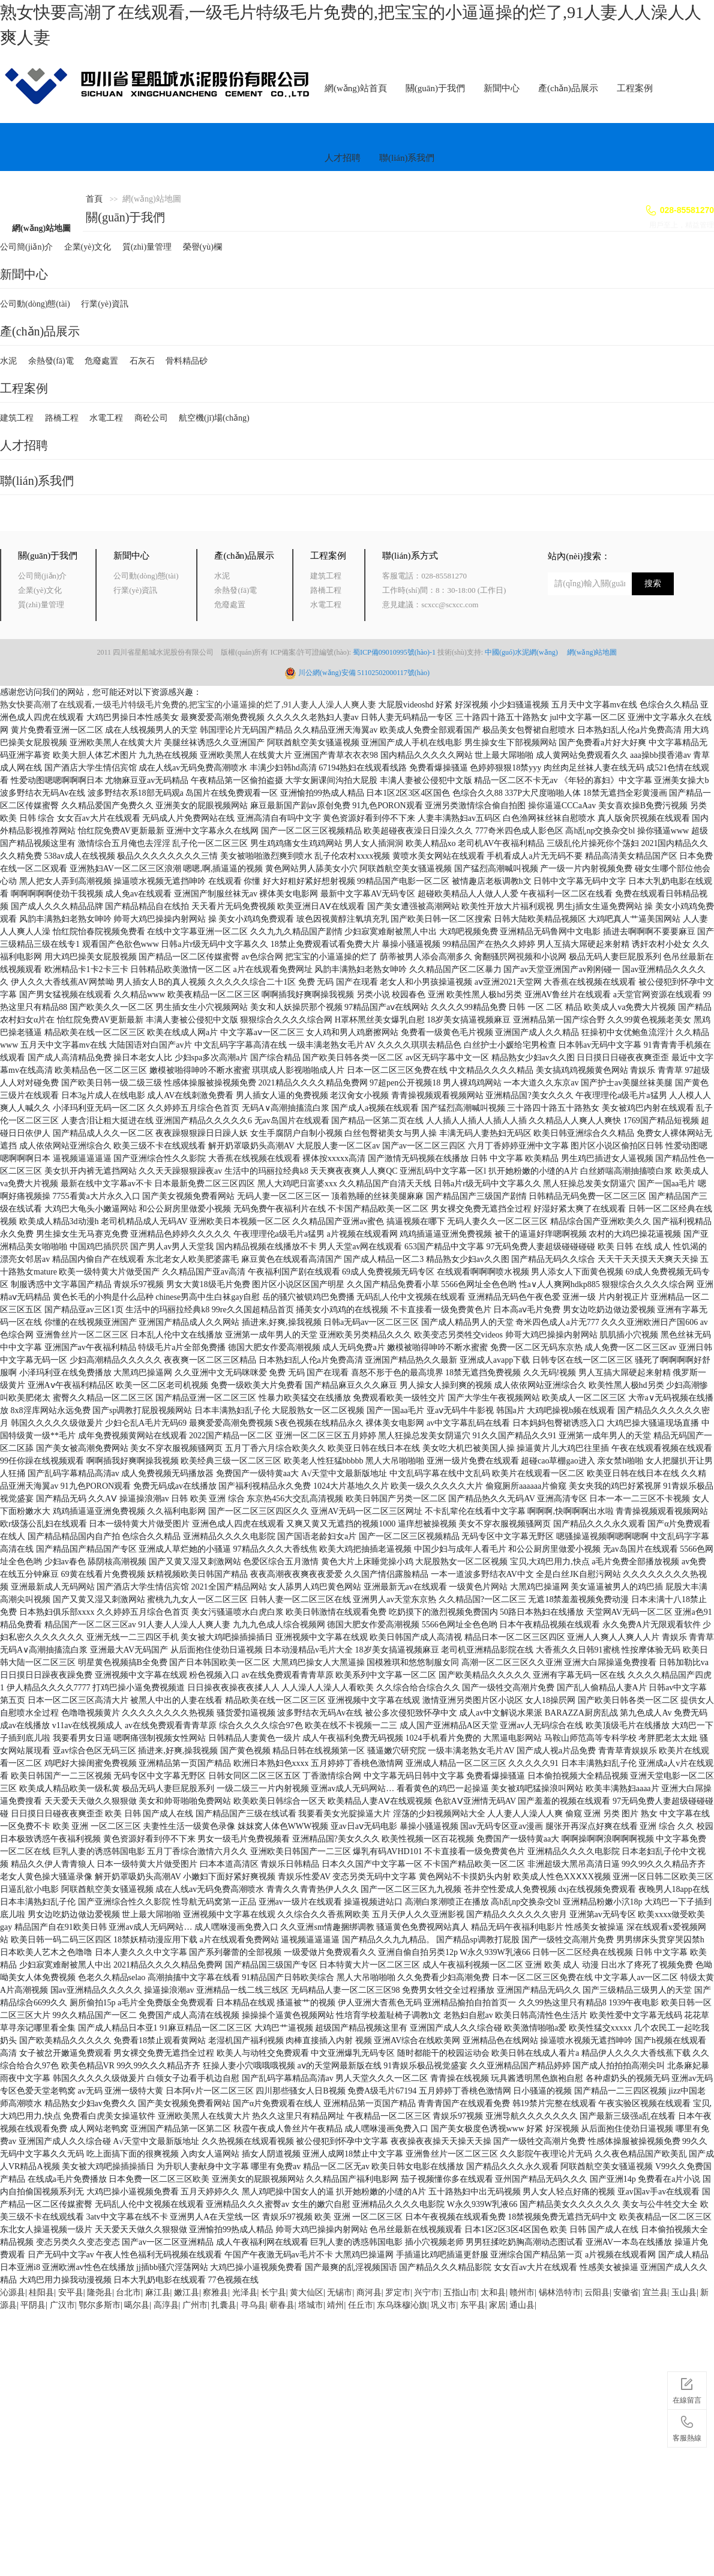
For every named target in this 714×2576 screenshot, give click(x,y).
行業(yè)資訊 (104, 303)
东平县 (472, 2305)
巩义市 (443, 2305)
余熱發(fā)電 (51, 360)
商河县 (369, 2292)
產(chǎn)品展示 (568, 88)
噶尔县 (136, 2305)
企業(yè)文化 (88, 246)
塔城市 (310, 2305)
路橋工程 (62, 417)
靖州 (335, 2305)
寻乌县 (253, 2305)
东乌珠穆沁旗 (402, 2305)
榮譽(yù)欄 (202, 246)
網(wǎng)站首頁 (356, 88)
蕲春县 (282, 2305)
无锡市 (339, 2292)
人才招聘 (343, 158)
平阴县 (33, 2305)
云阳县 (597, 2292)
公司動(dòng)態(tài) (35, 303)
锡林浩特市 (560, 2292)
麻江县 (157, 2292)
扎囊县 (223, 2305)
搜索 (652, 583)
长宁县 (273, 2292)
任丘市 (360, 2305)
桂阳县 (41, 2292)
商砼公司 (151, 417)
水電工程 (106, 417)
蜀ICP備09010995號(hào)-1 (394, 652)
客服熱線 (687, 2426)
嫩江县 (186, 2292)
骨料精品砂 (187, 360)
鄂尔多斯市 (100, 2305)
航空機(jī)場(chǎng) (214, 417)
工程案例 (635, 88)
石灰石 (142, 360)
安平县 (70, 2292)
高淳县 (166, 2305)
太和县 (493, 2292)
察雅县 (215, 2292)
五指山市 (460, 2292)
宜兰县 (655, 2292)
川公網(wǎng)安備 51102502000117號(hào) (364, 672)
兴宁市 (426, 2292)
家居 (497, 2305)
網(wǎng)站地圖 (41, 228)
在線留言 (687, 2388)
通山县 (522, 2305)
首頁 (94, 198)
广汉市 (62, 2305)
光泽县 (244, 2292)
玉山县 (684, 2292)
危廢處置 (101, 360)
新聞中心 (502, 88)
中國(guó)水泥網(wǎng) (525, 652)
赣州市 (522, 2292)
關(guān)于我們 (435, 88)
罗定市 (397, 2292)
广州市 (195, 2305)
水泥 (8, 360)
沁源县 (12, 2292)
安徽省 (625, 2292)
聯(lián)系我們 (406, 158)
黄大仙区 (306, 2292)
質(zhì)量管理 (147, 246)
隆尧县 (99, 2292)
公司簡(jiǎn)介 (26, 246)
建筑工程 (17, 417)
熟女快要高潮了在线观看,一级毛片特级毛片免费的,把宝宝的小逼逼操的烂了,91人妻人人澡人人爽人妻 (188, 704)
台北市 (128, 2292)
